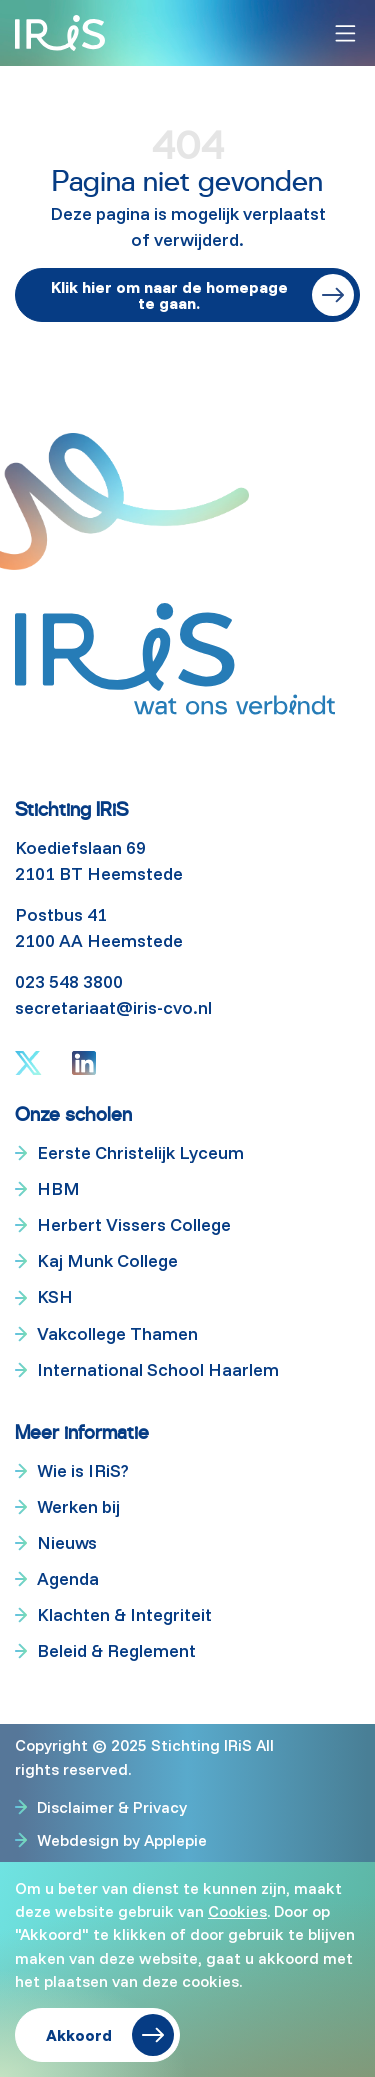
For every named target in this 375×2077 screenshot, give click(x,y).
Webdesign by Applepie (122, 1839)
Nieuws (67, 1542)
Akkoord (79, 2035)
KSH (55, 1296)
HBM (58, 1188)
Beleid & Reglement (116, 1650)
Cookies (237, 1911)
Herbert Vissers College (134, 1224)
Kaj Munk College (107, 1260)
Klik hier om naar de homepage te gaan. (169, 295)
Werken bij (78, 1506)
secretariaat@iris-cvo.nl (113, 1007)
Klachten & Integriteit (124, 1614)
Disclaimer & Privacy (112, 1807)
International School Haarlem (158, 1369)
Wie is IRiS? (83, 1470)
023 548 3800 (69, 981)
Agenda (68, 1578)
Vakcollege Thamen (117, 1333)
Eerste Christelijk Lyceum (140, 1152)
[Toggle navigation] (345, 33)
